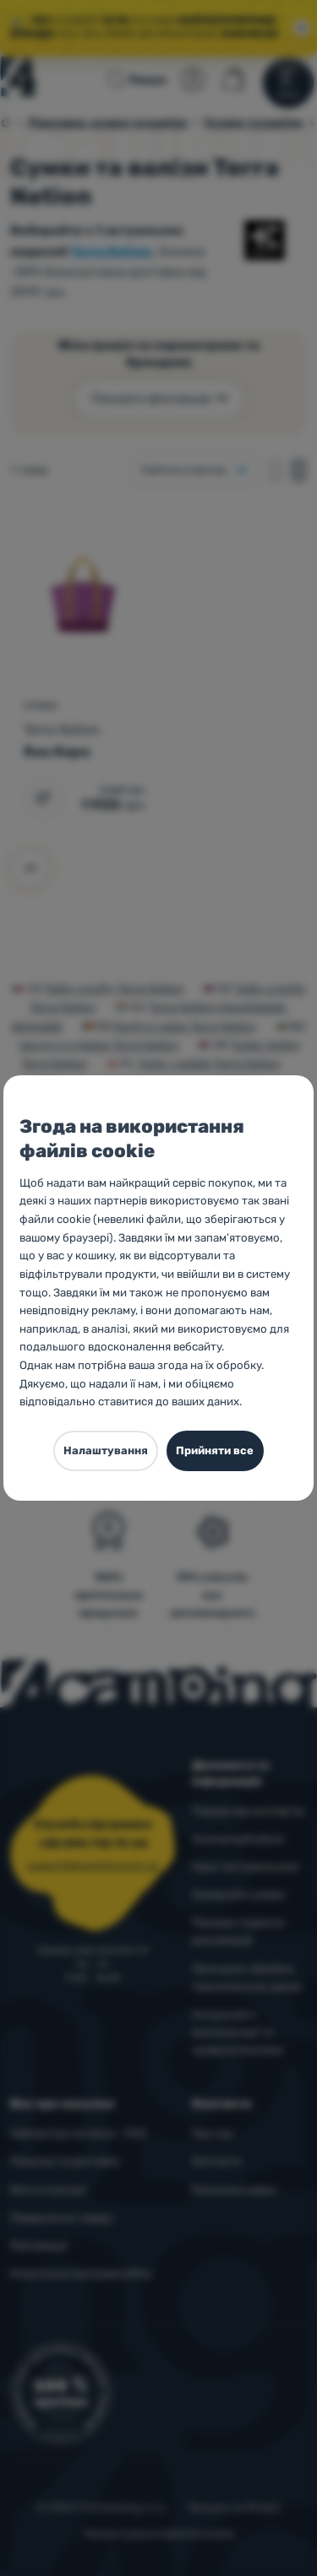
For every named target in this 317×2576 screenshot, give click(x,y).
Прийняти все (215, 1450)
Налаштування (105, 1450)
